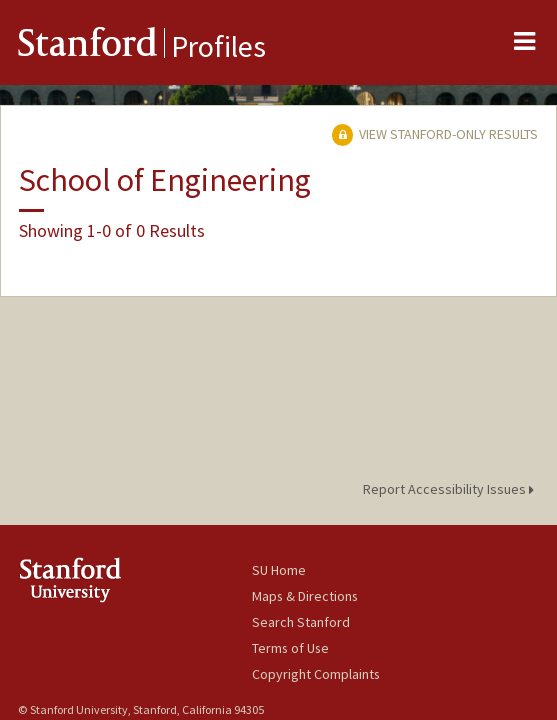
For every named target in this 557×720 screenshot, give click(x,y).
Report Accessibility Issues (451, 489)
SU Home (279, 570)
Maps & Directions (305, 596)
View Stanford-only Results (435, 134)
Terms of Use (290, 648)
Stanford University (135, 579)
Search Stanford (301, 622)
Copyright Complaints (316, 674)
